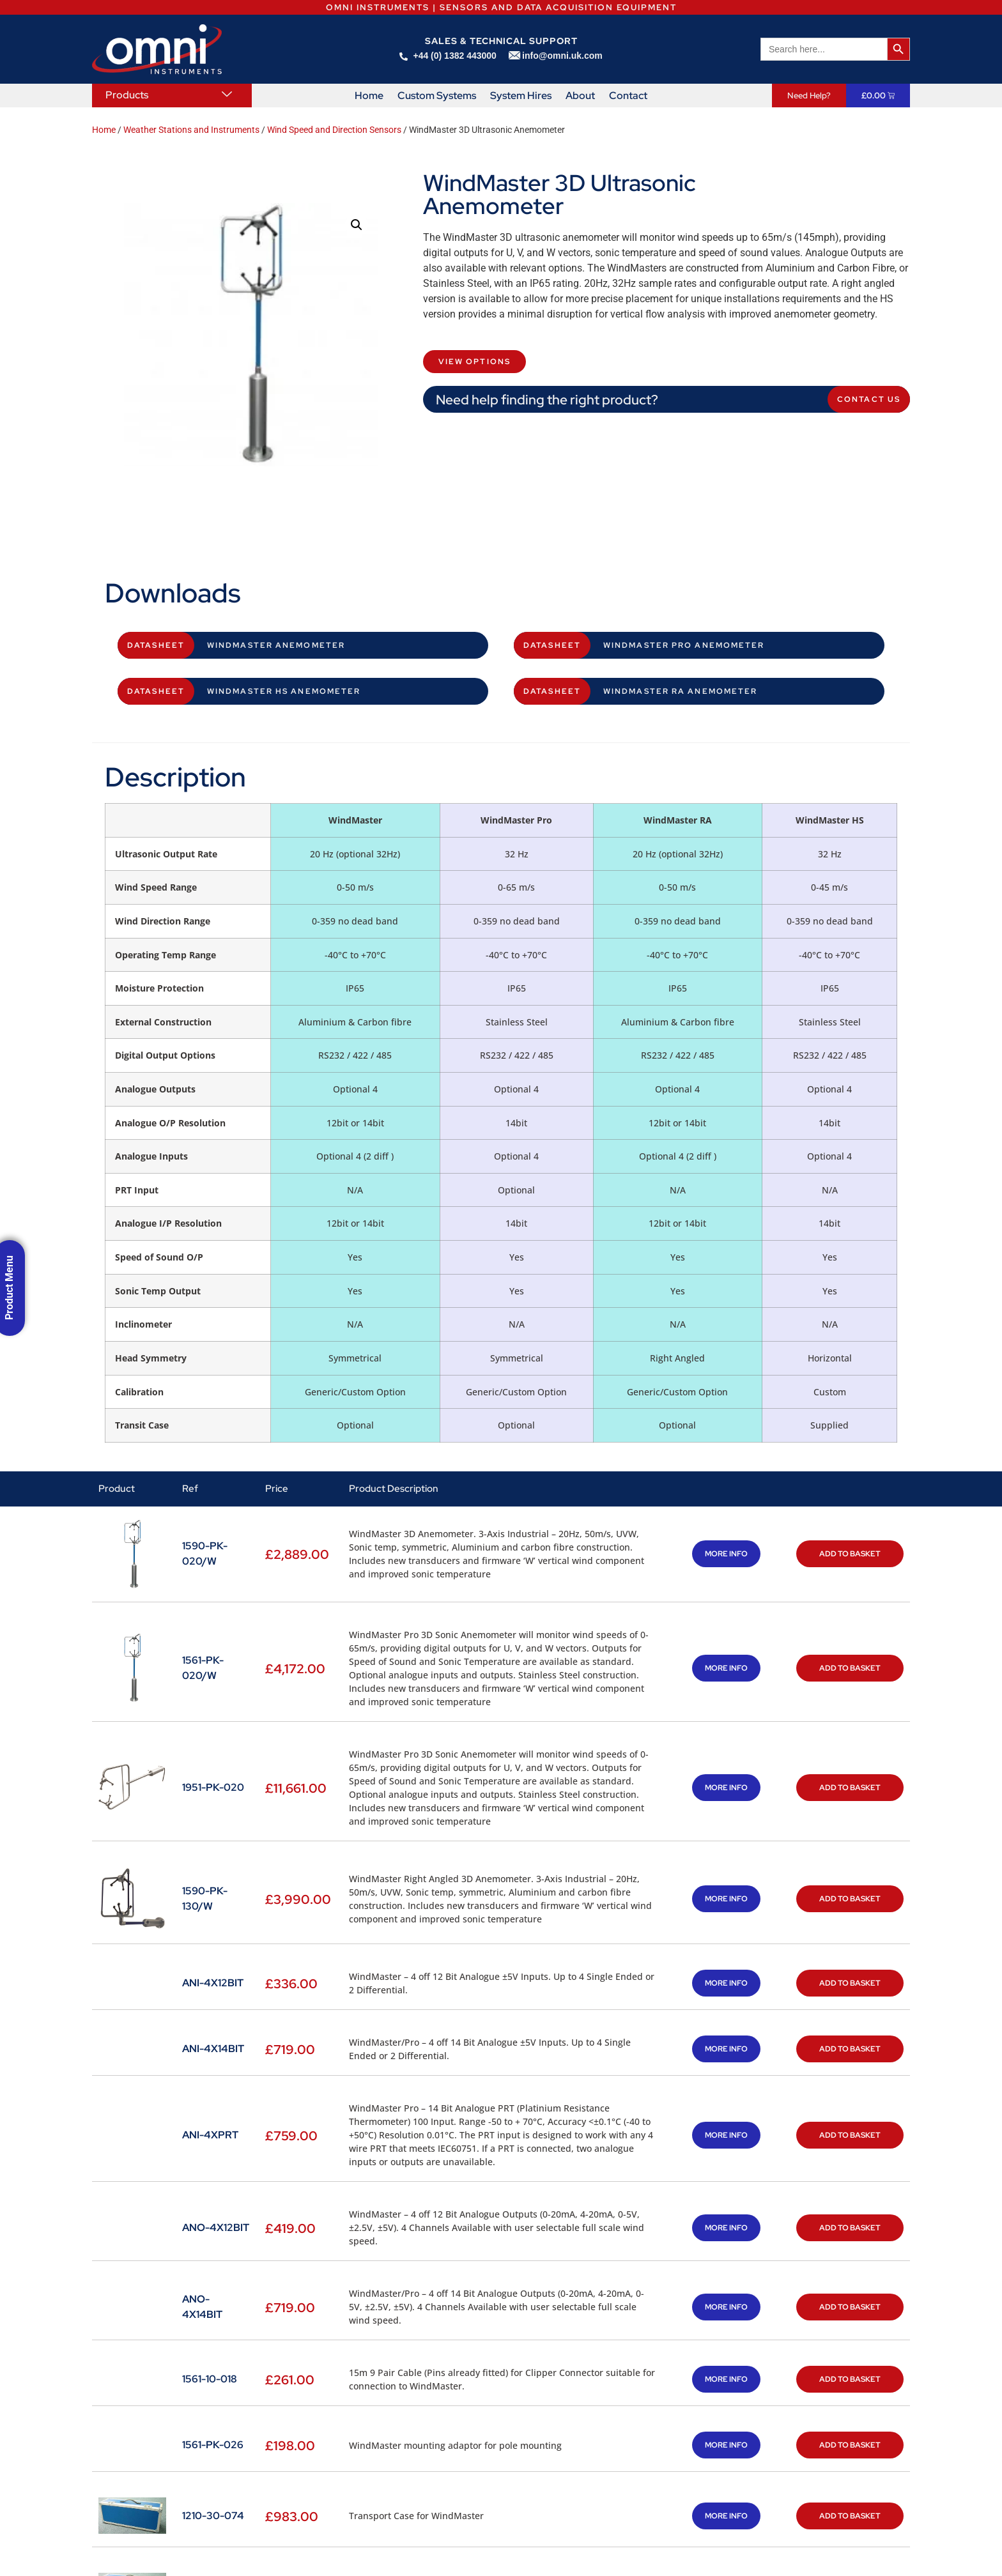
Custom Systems (436, 95)
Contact (628, 95)
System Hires (520, 95)
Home (369, 95)
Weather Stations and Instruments (191, 130)
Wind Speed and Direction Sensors (334, 130)
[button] (356, 224)
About (580, 95)
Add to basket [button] (850, 1554)
